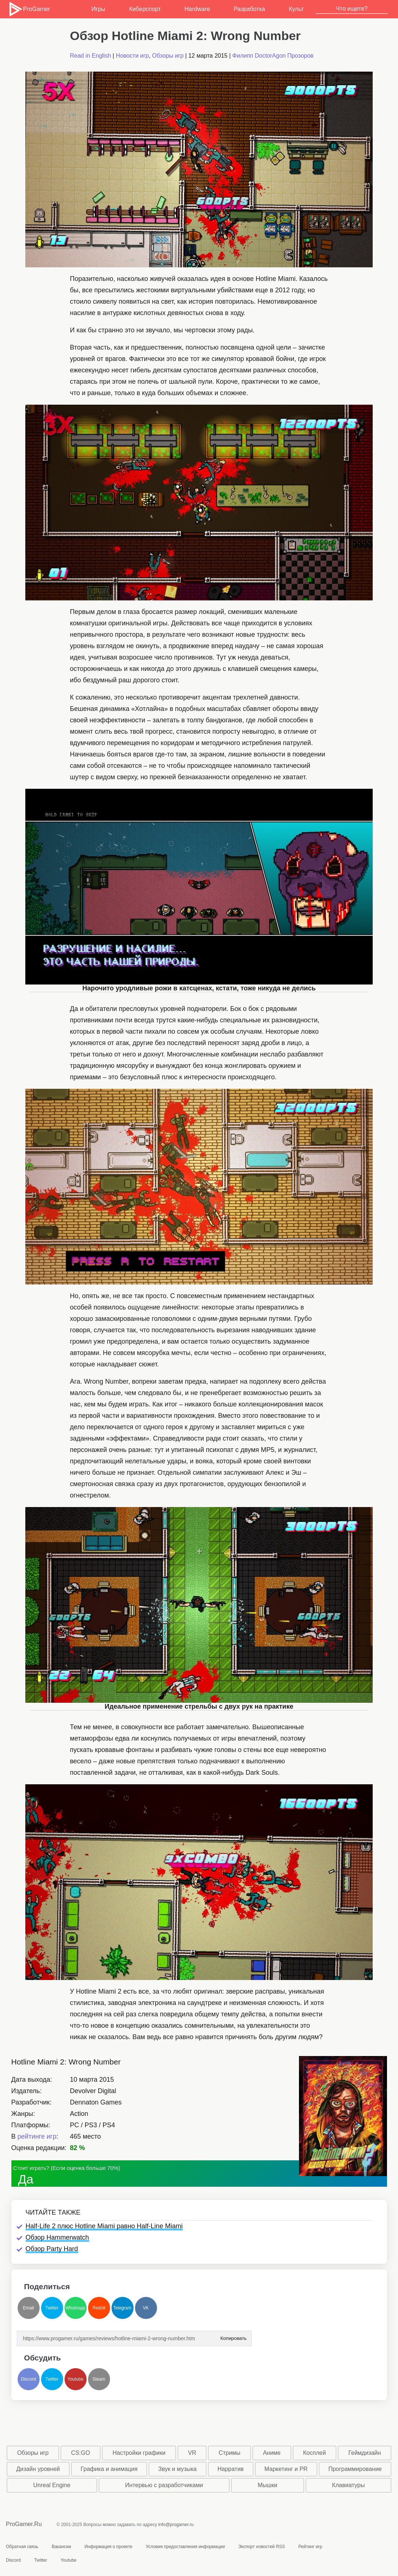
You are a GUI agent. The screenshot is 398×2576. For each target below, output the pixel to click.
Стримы (229, 2453)
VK (146, 2308)
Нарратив (231, 2469)
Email (28, 2308)
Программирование (355, 2469)
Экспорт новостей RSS (261, 2546)
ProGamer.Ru (24, 2524)
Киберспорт (145, 9)
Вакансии (61, 2546)
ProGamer (29, 9)
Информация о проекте (108, 2546)
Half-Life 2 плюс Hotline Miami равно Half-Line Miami (104, 2226)
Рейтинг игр (310, 2546)
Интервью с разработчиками (164, 2485)
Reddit (98, 2308)
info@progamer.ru (176, 2524)
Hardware (197, 9)
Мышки (267, 2485)
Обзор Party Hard (52, 2248)
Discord (28, 2379)
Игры (98, 9)
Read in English (90, 56)
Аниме (272, 2453)
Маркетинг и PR (286, 2469)
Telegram (122, 2308)
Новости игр (132, 56)
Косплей (314, 2453)
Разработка (249, 9)
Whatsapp (75, 2308)
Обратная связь (22, 2546)
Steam (98, 2379)
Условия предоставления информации (185, 2546)
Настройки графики (139, 2453)
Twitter (51, 2308)
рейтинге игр (37, 2136)
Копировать (233, 2336)
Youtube (75, 2379)
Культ (296, 9)
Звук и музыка (177, 2469)
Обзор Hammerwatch (57, 2237)
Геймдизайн (364, 2453)
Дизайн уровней (38, 2469)
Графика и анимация (109, 2469)
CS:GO (80, 2453)
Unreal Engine (51, 2485)
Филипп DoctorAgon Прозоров (273, 56)
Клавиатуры (348, 2485)
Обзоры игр (168, 56)
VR (192, 2453)
